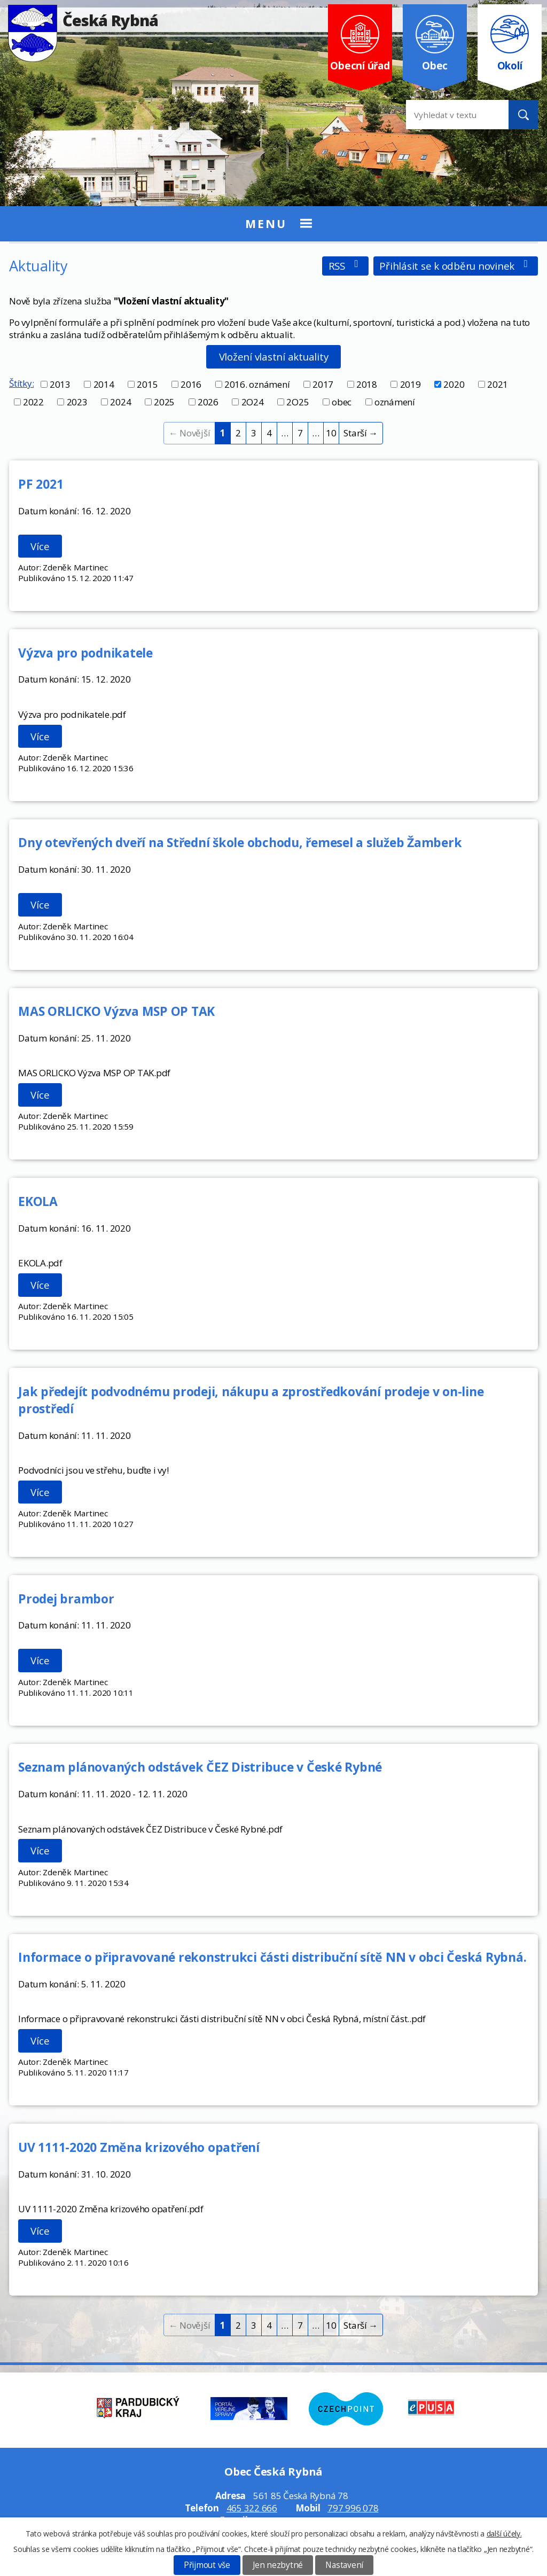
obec (341, 402)
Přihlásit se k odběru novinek (455, 265)
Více (39, 546)
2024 (120, 402)
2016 (191, 384)
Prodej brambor (66, 1598)
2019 (410, 384)
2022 (33, 402)
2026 (208, 402)
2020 (453, 384)
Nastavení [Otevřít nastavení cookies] (344, 2565)
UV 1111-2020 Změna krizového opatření (139, 2147)
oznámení (394, 402)
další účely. (504, 2533)
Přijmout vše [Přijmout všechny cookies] (207, 2565)
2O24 (252, 402)
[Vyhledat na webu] (448, 114)
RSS (346, 265)
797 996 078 (352, 2508)
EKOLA (38, 1201)
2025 (164, 402)
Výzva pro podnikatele (85, 652)
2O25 (297, 402)
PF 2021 (40, 483)
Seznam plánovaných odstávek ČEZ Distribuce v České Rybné (200, 1766)
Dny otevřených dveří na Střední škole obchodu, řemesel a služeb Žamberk (240, 842)
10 (331, 433)
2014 (103, 384)
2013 (60, 384)
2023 (77, 402)
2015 (147, 384)
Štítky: (21, 383)
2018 (366, 384)
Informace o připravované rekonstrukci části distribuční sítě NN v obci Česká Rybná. (272, 1957)
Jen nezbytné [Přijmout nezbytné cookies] (278, 2565)
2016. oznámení (257, 384)
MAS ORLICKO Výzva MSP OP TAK (116, 1011)
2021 (497, 384)
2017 (322, 384)
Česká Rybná (83, 20)
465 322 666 (251, 2508)
